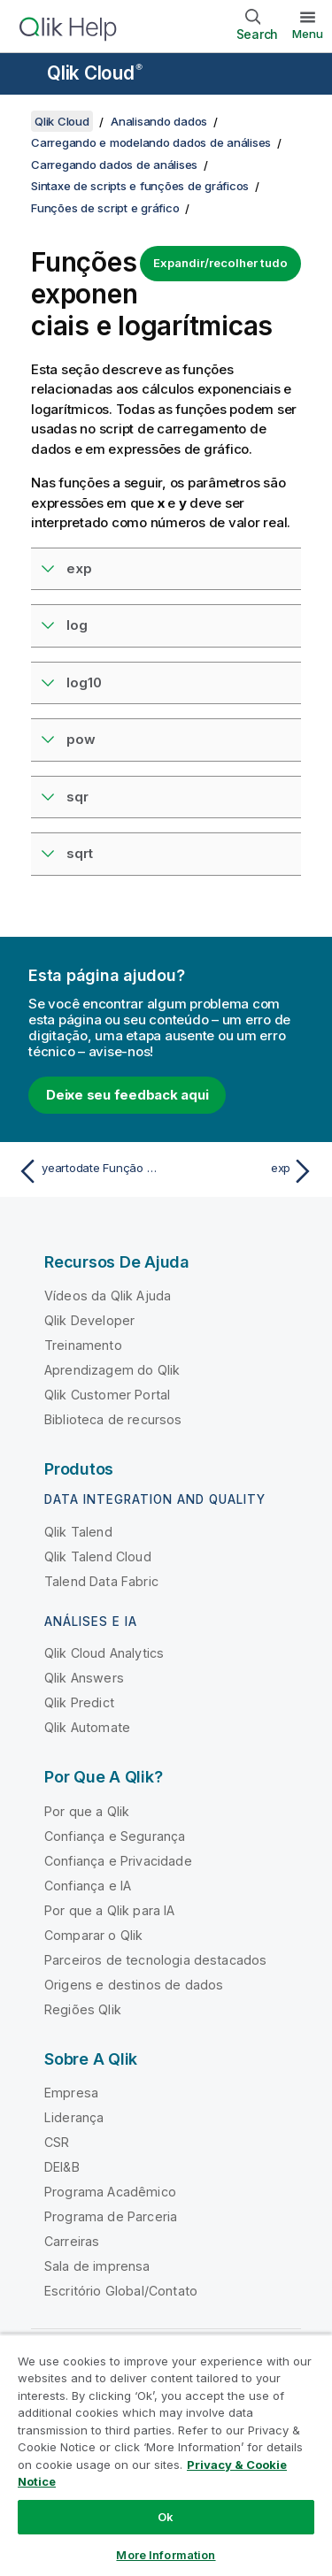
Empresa (71, 2092)
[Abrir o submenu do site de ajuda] (25, 75)
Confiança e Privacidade (118, 1860)
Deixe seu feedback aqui (127, 1094)
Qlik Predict (79, 1702)
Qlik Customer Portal (107, 1394)
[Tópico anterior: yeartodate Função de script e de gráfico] (88, 1171)
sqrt (79, 853)
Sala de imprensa (97, 2265)
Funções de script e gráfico (105, 208)
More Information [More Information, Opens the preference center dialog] (165, 2555)
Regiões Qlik (82, 2009)
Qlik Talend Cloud (97, 1556)
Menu (307, 34)
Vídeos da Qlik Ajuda (107, 1295)
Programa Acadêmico (110, 2191)
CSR (56, 2142)
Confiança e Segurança (114, 1836)
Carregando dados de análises (114, 164)
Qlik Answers (84, 1677)
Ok (166, 2517)
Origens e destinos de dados (133, 1984)
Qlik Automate (87, 1727)
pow (81, 739)
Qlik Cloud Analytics (104, 1652)
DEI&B (62, 2166)
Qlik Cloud (95, 73)
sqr (77, 796)
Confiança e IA (87, 1885)
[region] (166, 2455)
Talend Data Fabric (101, 1581)
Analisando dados (159, 121)
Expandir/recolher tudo (220, 263)
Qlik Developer (89, 1320)
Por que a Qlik (86, 1811)
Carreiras (71, 2241)
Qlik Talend (78, 1531)
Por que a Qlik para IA (109, 1910)
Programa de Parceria (110, 2216)
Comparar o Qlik (93, 1935)
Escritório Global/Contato (120, 2290)
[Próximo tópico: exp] (244, 1171)
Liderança (74, 2117)
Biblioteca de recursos (113, 1419)
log (77, 625)
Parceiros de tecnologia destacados (155, 1959)
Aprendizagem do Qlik (112, 1369)
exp (79, 568)
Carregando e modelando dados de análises (151, 142)
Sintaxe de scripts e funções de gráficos (140, 186)
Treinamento (83, 1345)
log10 (84, 682)
